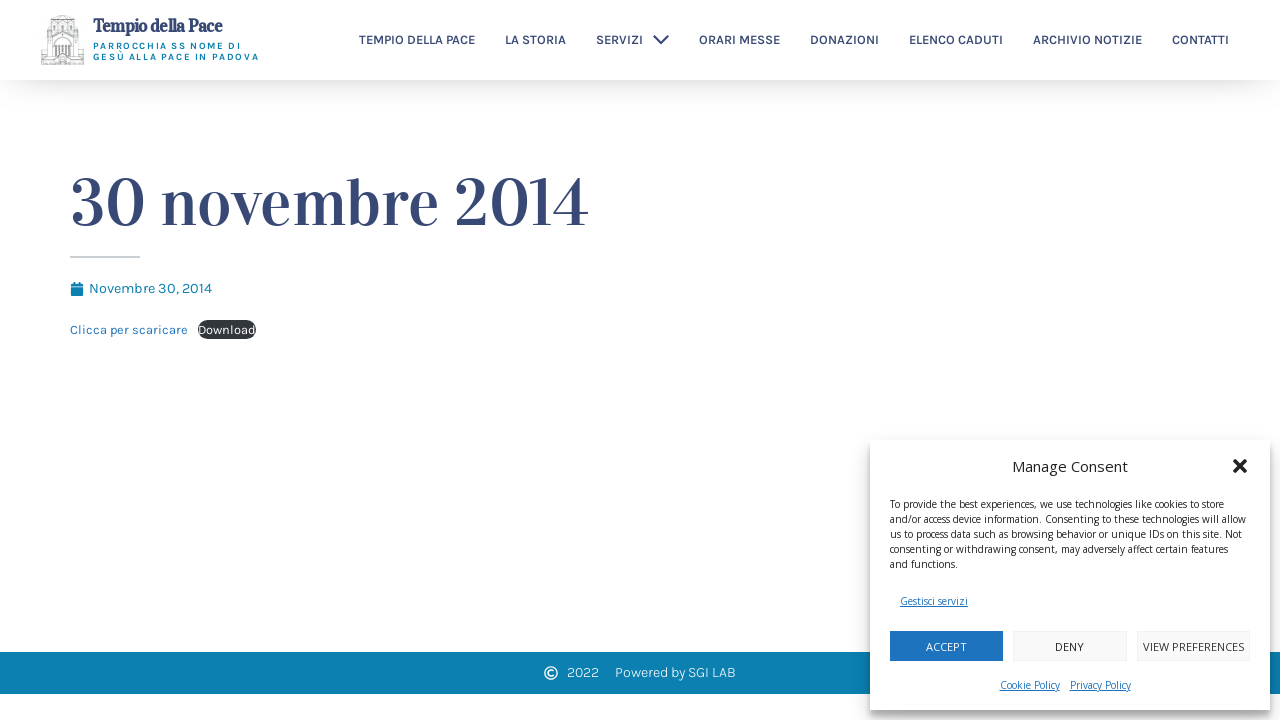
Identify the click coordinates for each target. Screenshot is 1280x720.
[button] (1240, 466)
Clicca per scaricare (129, 329)
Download (227, 329)
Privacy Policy (1100, 685)
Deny (1069, 646)
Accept (946, 646)
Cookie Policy (1030, 685)
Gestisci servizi (934, 601)
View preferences (1193, 646)
